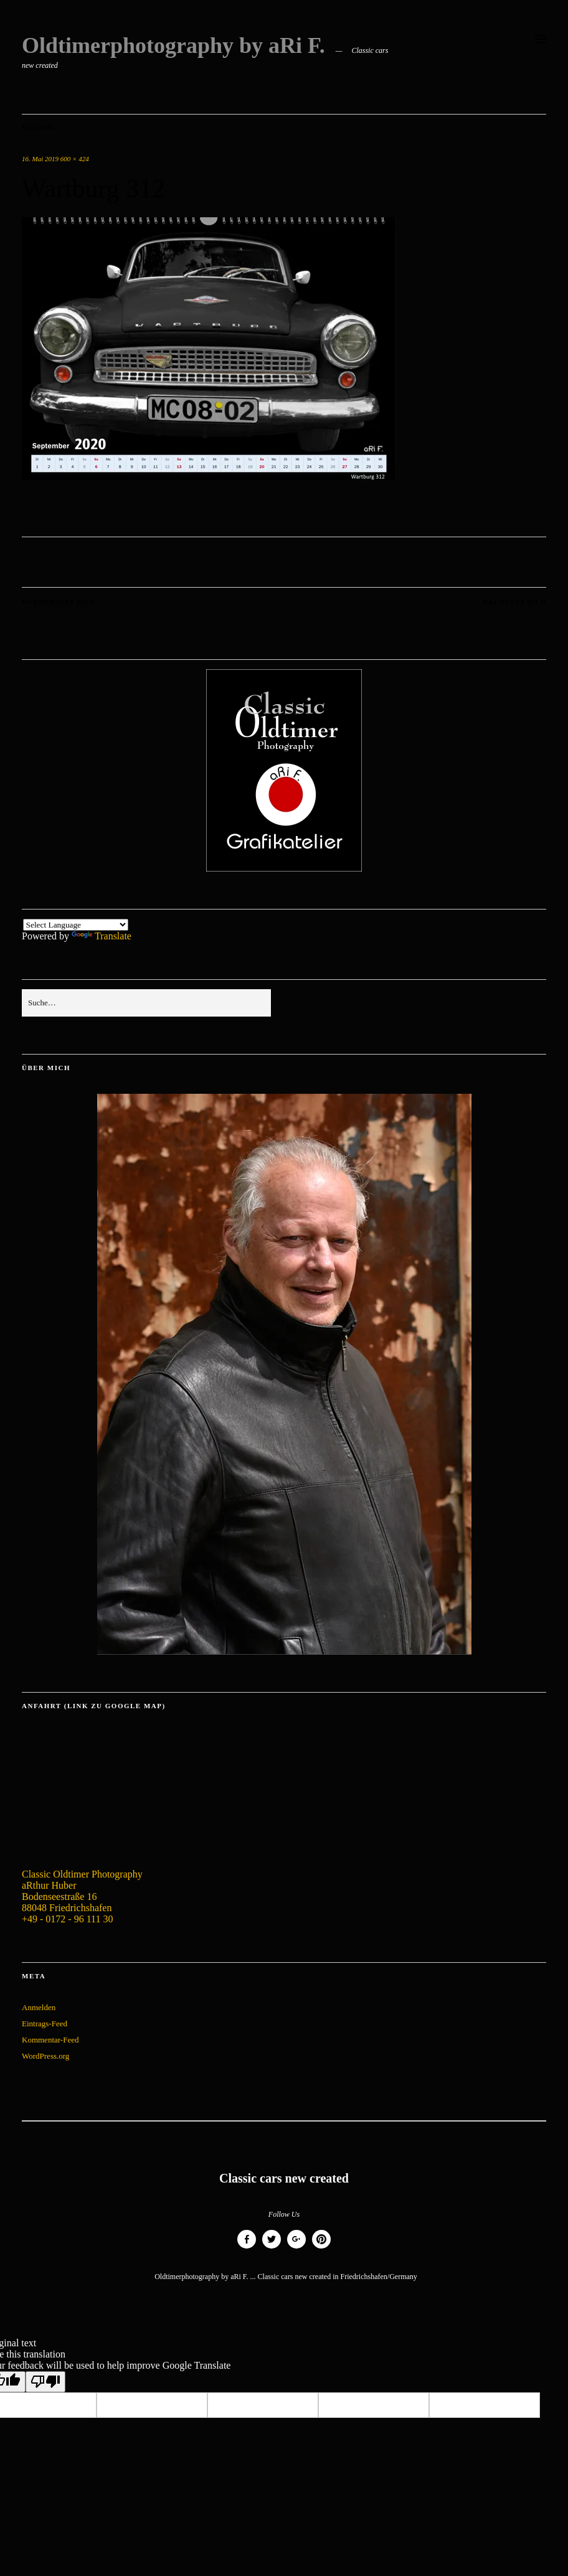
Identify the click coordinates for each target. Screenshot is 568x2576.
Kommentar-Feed (50, 2039)
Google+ (296, 2248)
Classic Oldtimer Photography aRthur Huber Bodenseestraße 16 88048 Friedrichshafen (82, 1891)
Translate (101, 936)
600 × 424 (74, 158)
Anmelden (38, 2007)
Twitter (271, 2248)
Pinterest (321, 2248)
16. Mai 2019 (40, 158)
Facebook (246, 2248)
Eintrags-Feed (44, 2023)
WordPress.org (45, 2056)
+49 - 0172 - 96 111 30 (67, 1919)
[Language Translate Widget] (75, 925)
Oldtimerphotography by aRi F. (173, 45)
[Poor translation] (45, 2381)
